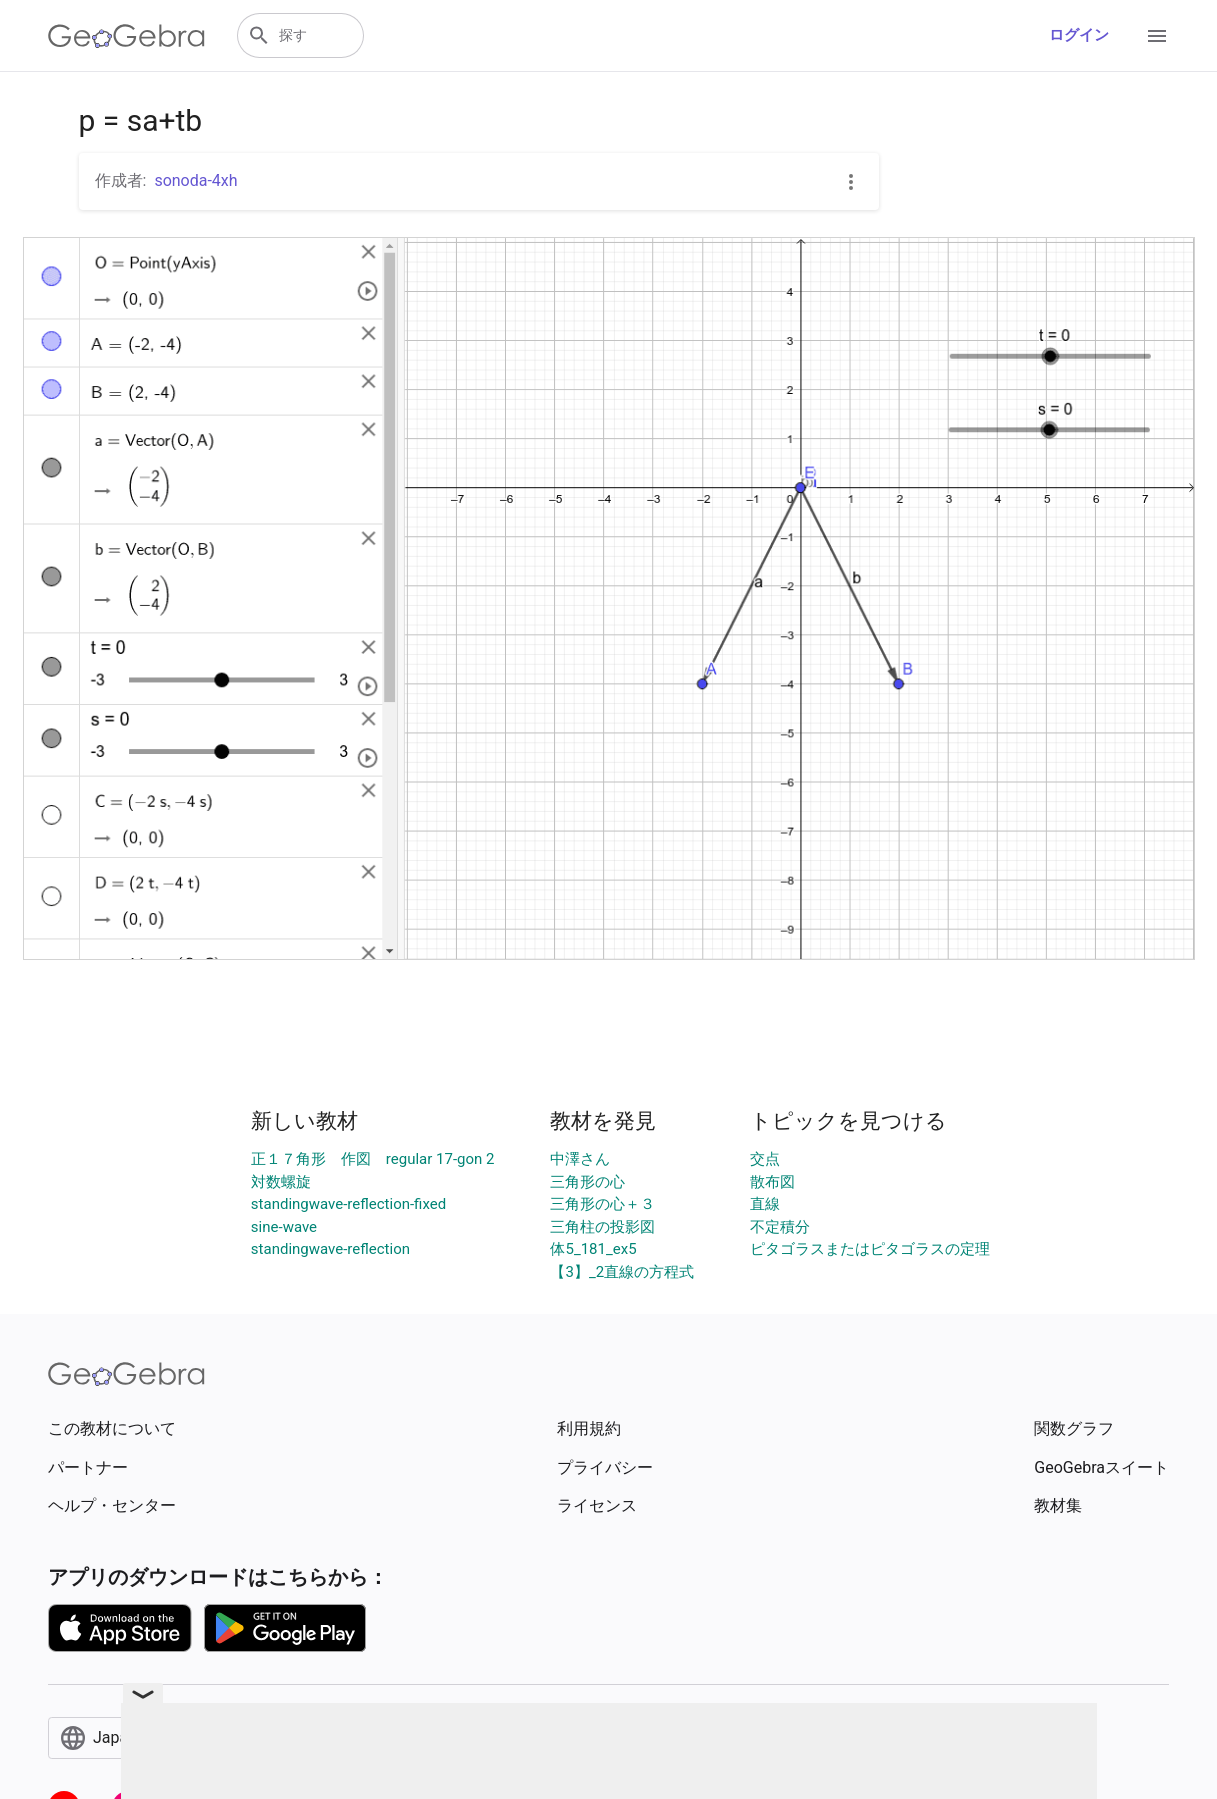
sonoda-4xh (195, 180)
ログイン (1079, 35)
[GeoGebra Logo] (126, 36)
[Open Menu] (1157, 36)
